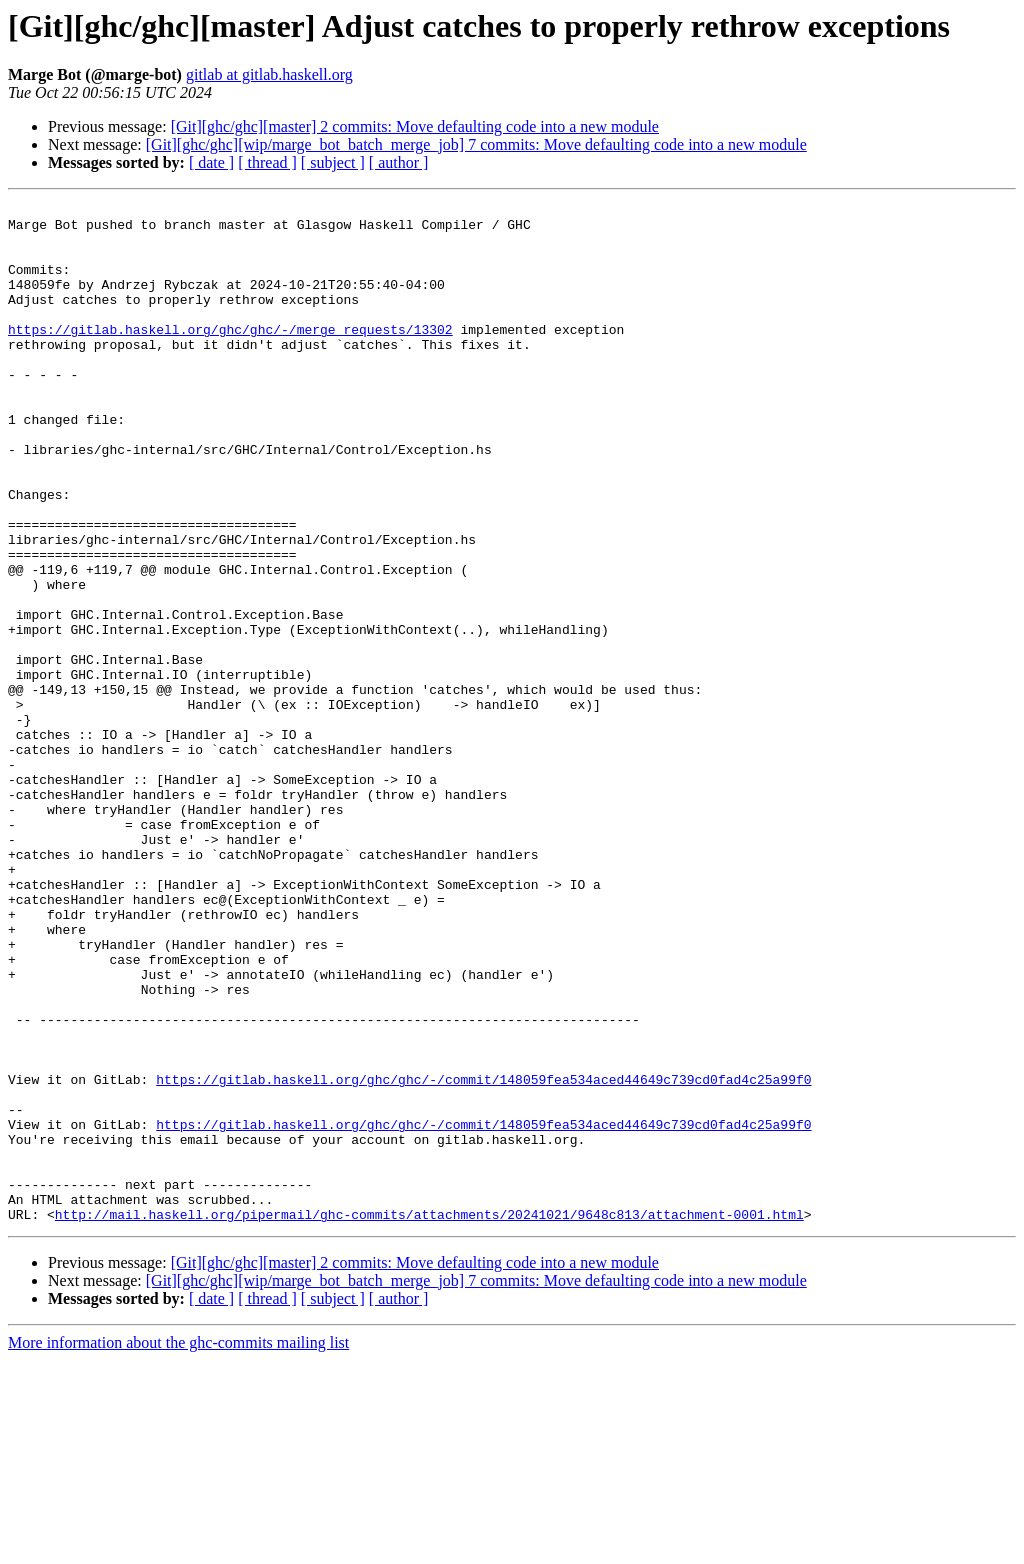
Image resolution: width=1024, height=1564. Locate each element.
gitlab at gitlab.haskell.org (269, 74)
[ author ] (399, 162)
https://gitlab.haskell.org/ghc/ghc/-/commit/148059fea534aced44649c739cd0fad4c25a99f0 (483, 1256)
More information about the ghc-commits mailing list (178, 1546)
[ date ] (211, 162)
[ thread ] (267, 162)
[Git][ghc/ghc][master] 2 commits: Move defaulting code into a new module (415, 126)
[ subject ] (333, 162)
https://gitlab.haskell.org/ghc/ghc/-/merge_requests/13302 (230, 356)
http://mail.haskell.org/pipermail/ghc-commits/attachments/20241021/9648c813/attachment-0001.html (429, 1418)
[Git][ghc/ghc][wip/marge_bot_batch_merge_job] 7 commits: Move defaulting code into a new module (476, 144)
